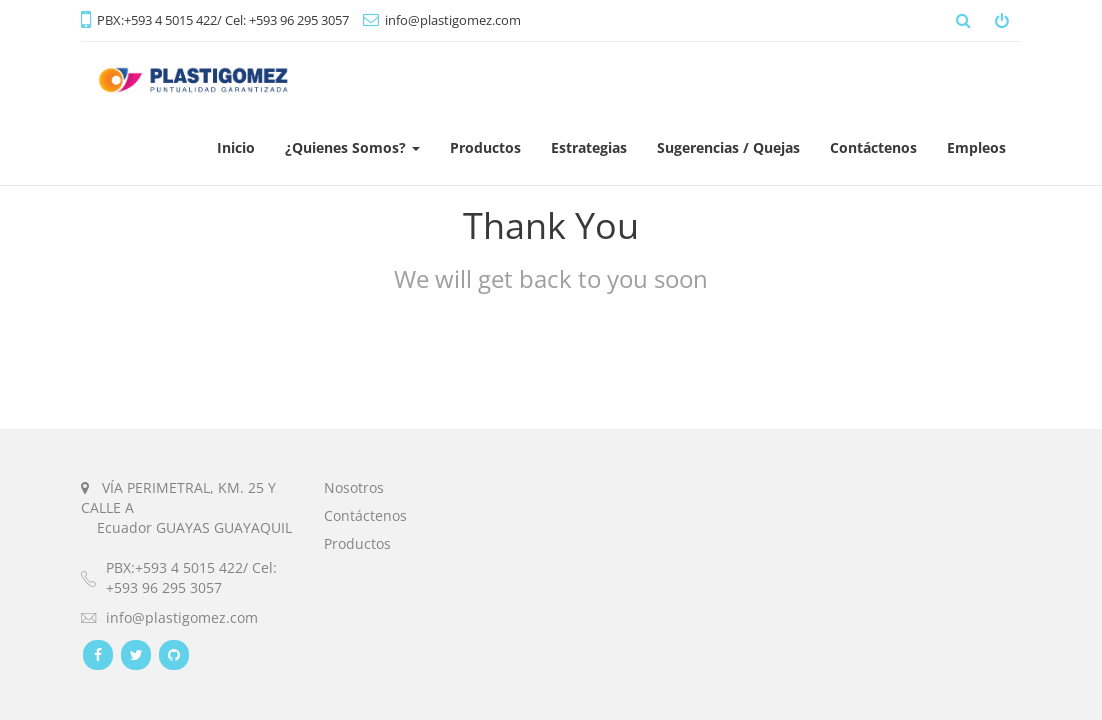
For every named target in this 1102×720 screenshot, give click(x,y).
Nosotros (354, 487)
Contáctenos (365, 515)
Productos (357, 543)
